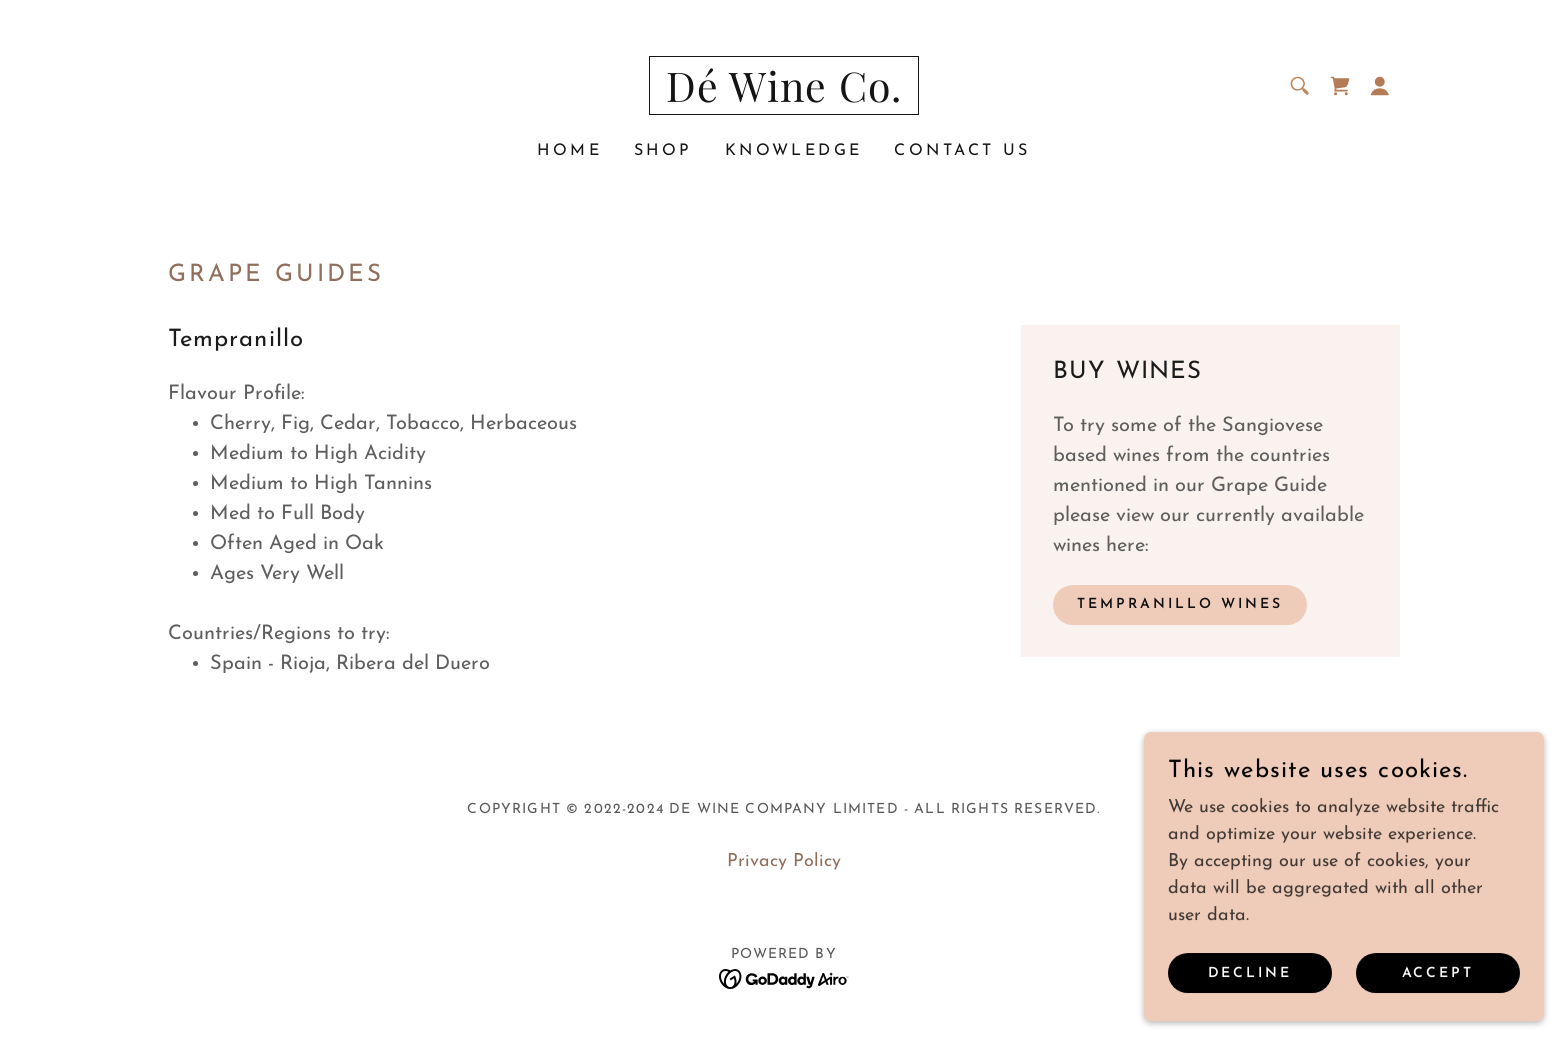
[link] (784, 97)
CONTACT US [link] (962, 151)
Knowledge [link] (794, 151)
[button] (1380, 86)
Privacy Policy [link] (784, 861)
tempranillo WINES (1180, 604)
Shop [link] (663, 151)
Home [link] (569, 151)
